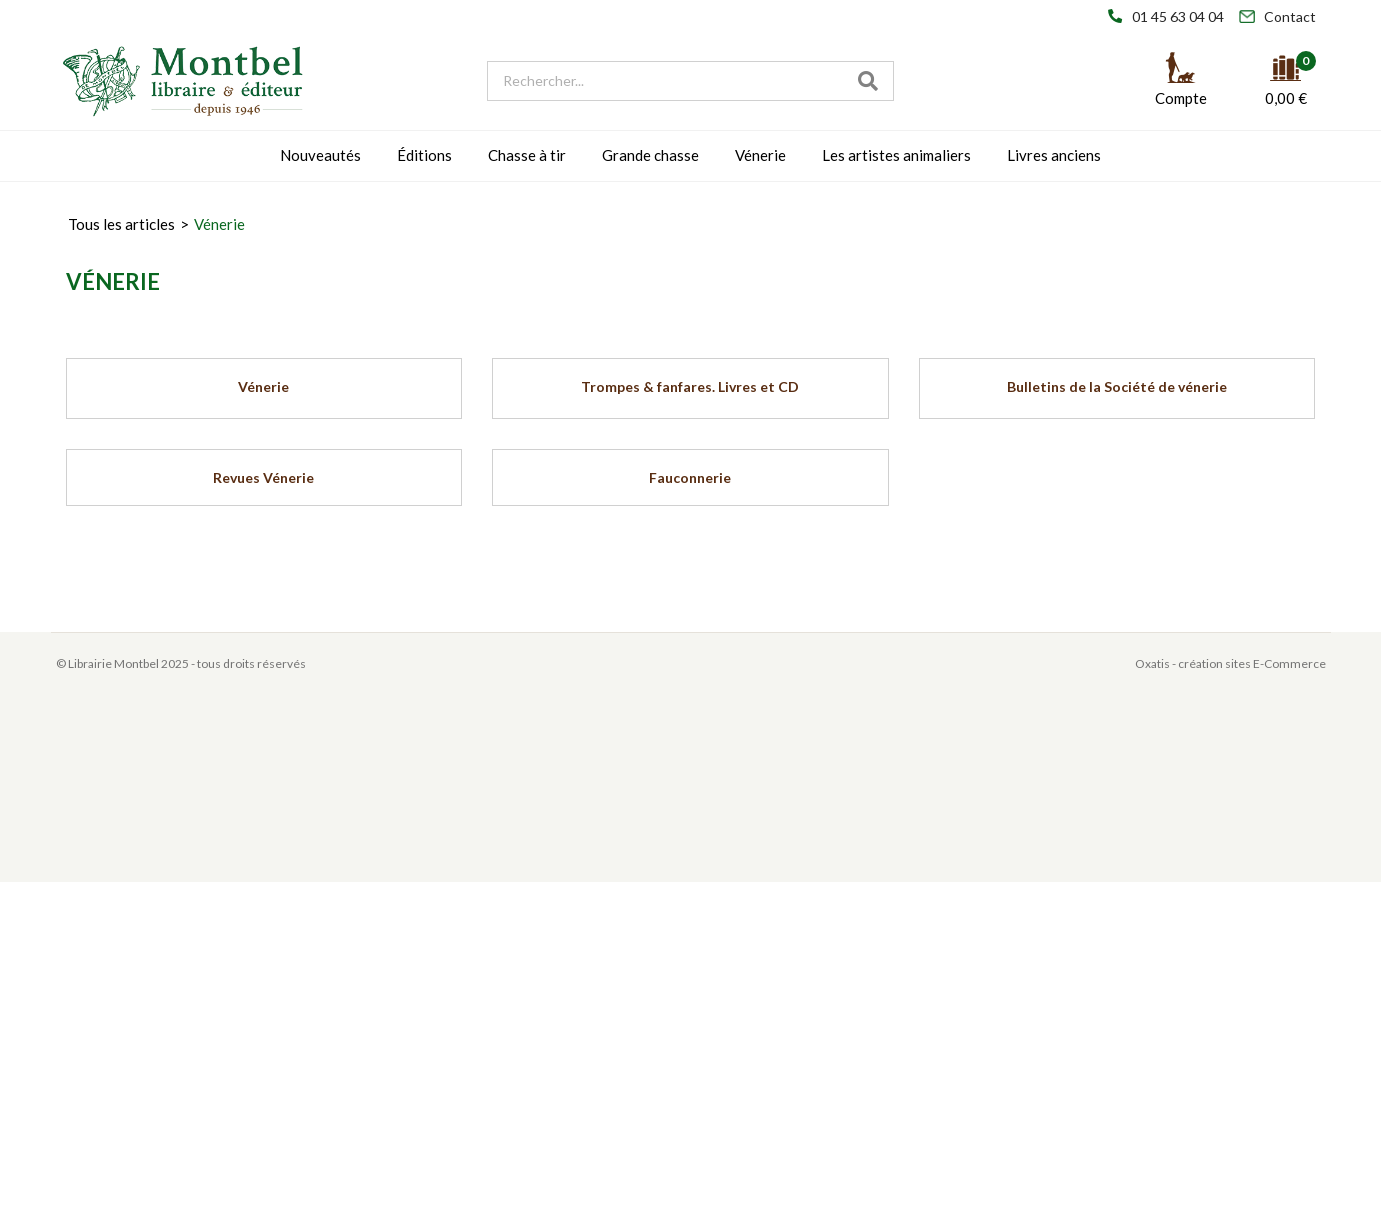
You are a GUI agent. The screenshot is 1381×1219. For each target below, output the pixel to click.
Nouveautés (320, 155)
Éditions (424, 155)
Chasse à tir (527, 155)
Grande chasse (650, 155)
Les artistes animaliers (896, 155)
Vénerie (760, 155)
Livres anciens (1054, 155)
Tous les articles (121, 224)
